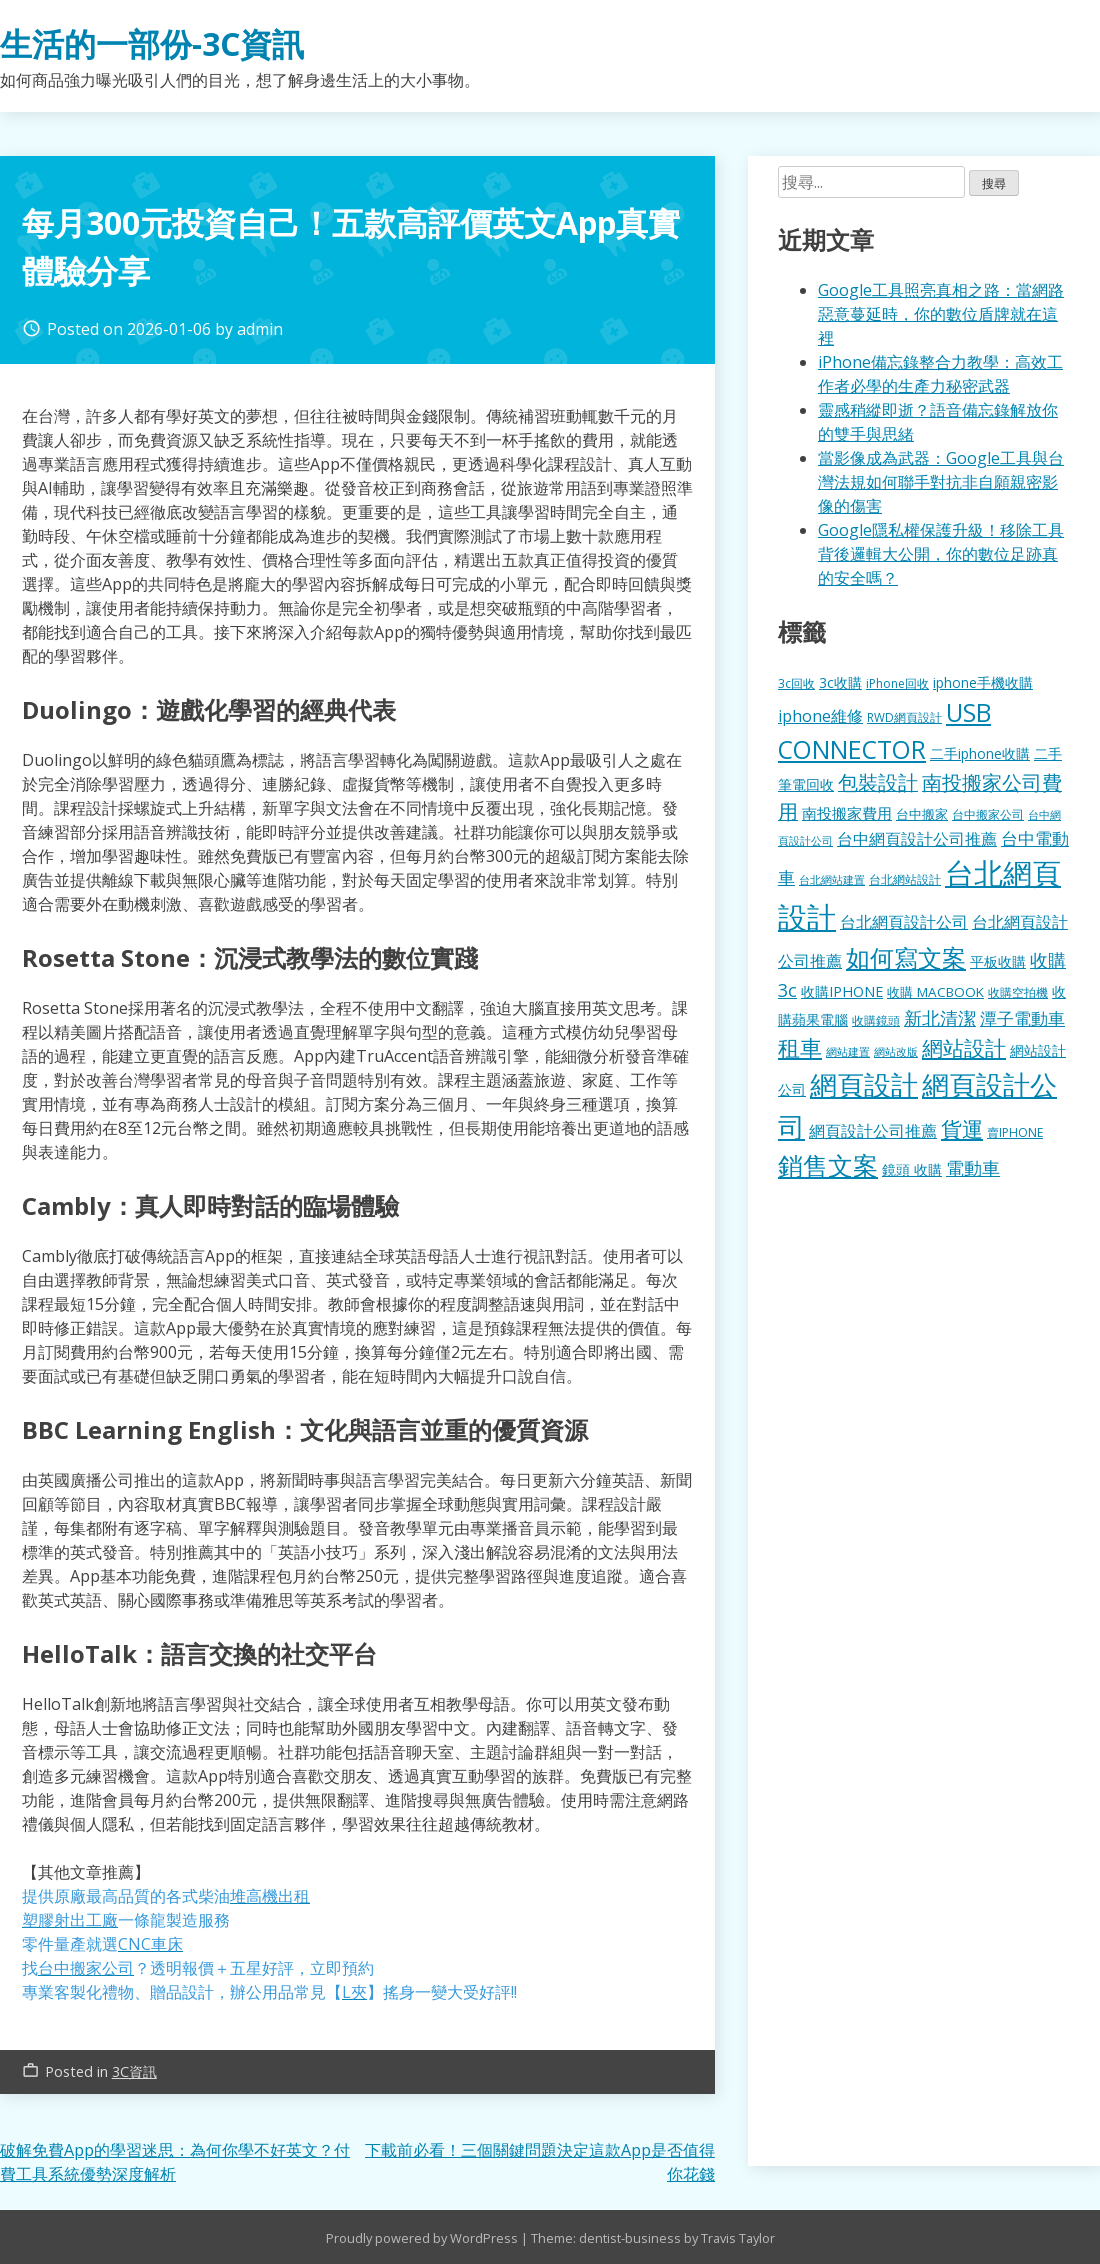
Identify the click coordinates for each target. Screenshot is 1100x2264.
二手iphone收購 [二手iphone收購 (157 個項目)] (980, 753)
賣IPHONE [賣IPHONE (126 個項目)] (1015, 1132)
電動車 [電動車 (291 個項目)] (973, 1168)
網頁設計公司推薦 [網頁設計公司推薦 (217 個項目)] (873, 1131)
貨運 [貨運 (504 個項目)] (962, 1128)
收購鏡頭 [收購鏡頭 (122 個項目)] (876, 1020)
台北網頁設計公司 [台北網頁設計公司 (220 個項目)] (904, 922)
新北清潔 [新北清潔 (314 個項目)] (940, 1017)
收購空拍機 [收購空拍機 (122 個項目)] (1018, 992)
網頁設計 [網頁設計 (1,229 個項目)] (864, 1084)
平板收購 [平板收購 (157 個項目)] (998, 961)
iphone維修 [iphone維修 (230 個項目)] (820, 716)
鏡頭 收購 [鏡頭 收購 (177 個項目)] (912, 1169)
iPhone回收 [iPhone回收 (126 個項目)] (897, 683)
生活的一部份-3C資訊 (152, 43)
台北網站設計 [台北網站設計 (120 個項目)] (905, 879)
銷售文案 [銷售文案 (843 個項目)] (828, 1165)
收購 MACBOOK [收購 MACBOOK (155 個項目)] (935, 992)
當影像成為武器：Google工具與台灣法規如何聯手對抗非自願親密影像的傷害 (941, 482)
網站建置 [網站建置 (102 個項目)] (848, 1052)
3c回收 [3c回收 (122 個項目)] (796, 683)
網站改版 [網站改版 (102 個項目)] (896, 1052)
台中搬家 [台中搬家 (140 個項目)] (922, 814)
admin (260, 329)
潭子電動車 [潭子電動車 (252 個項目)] (1022, 1018)
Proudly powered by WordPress (423, 2238)
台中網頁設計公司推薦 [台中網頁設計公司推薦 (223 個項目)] (917, 839)
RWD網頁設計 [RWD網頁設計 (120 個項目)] (904, 717)
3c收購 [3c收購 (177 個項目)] (840, 682)
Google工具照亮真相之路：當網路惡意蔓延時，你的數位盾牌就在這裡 (941, 314)
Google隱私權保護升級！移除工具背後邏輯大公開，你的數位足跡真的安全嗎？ (941, 554)
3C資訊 (134, 2071)
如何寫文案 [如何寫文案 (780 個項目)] (906, 957)
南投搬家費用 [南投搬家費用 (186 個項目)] (847, 813)
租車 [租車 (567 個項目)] (800, 1047)
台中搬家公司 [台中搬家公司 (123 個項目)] (988, 814)
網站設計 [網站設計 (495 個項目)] (964, 1047)
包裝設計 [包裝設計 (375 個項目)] (878, 782)
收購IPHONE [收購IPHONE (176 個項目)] (842, 991)
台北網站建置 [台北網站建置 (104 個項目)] (832, 879)
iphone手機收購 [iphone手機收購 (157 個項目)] (983, 682)
